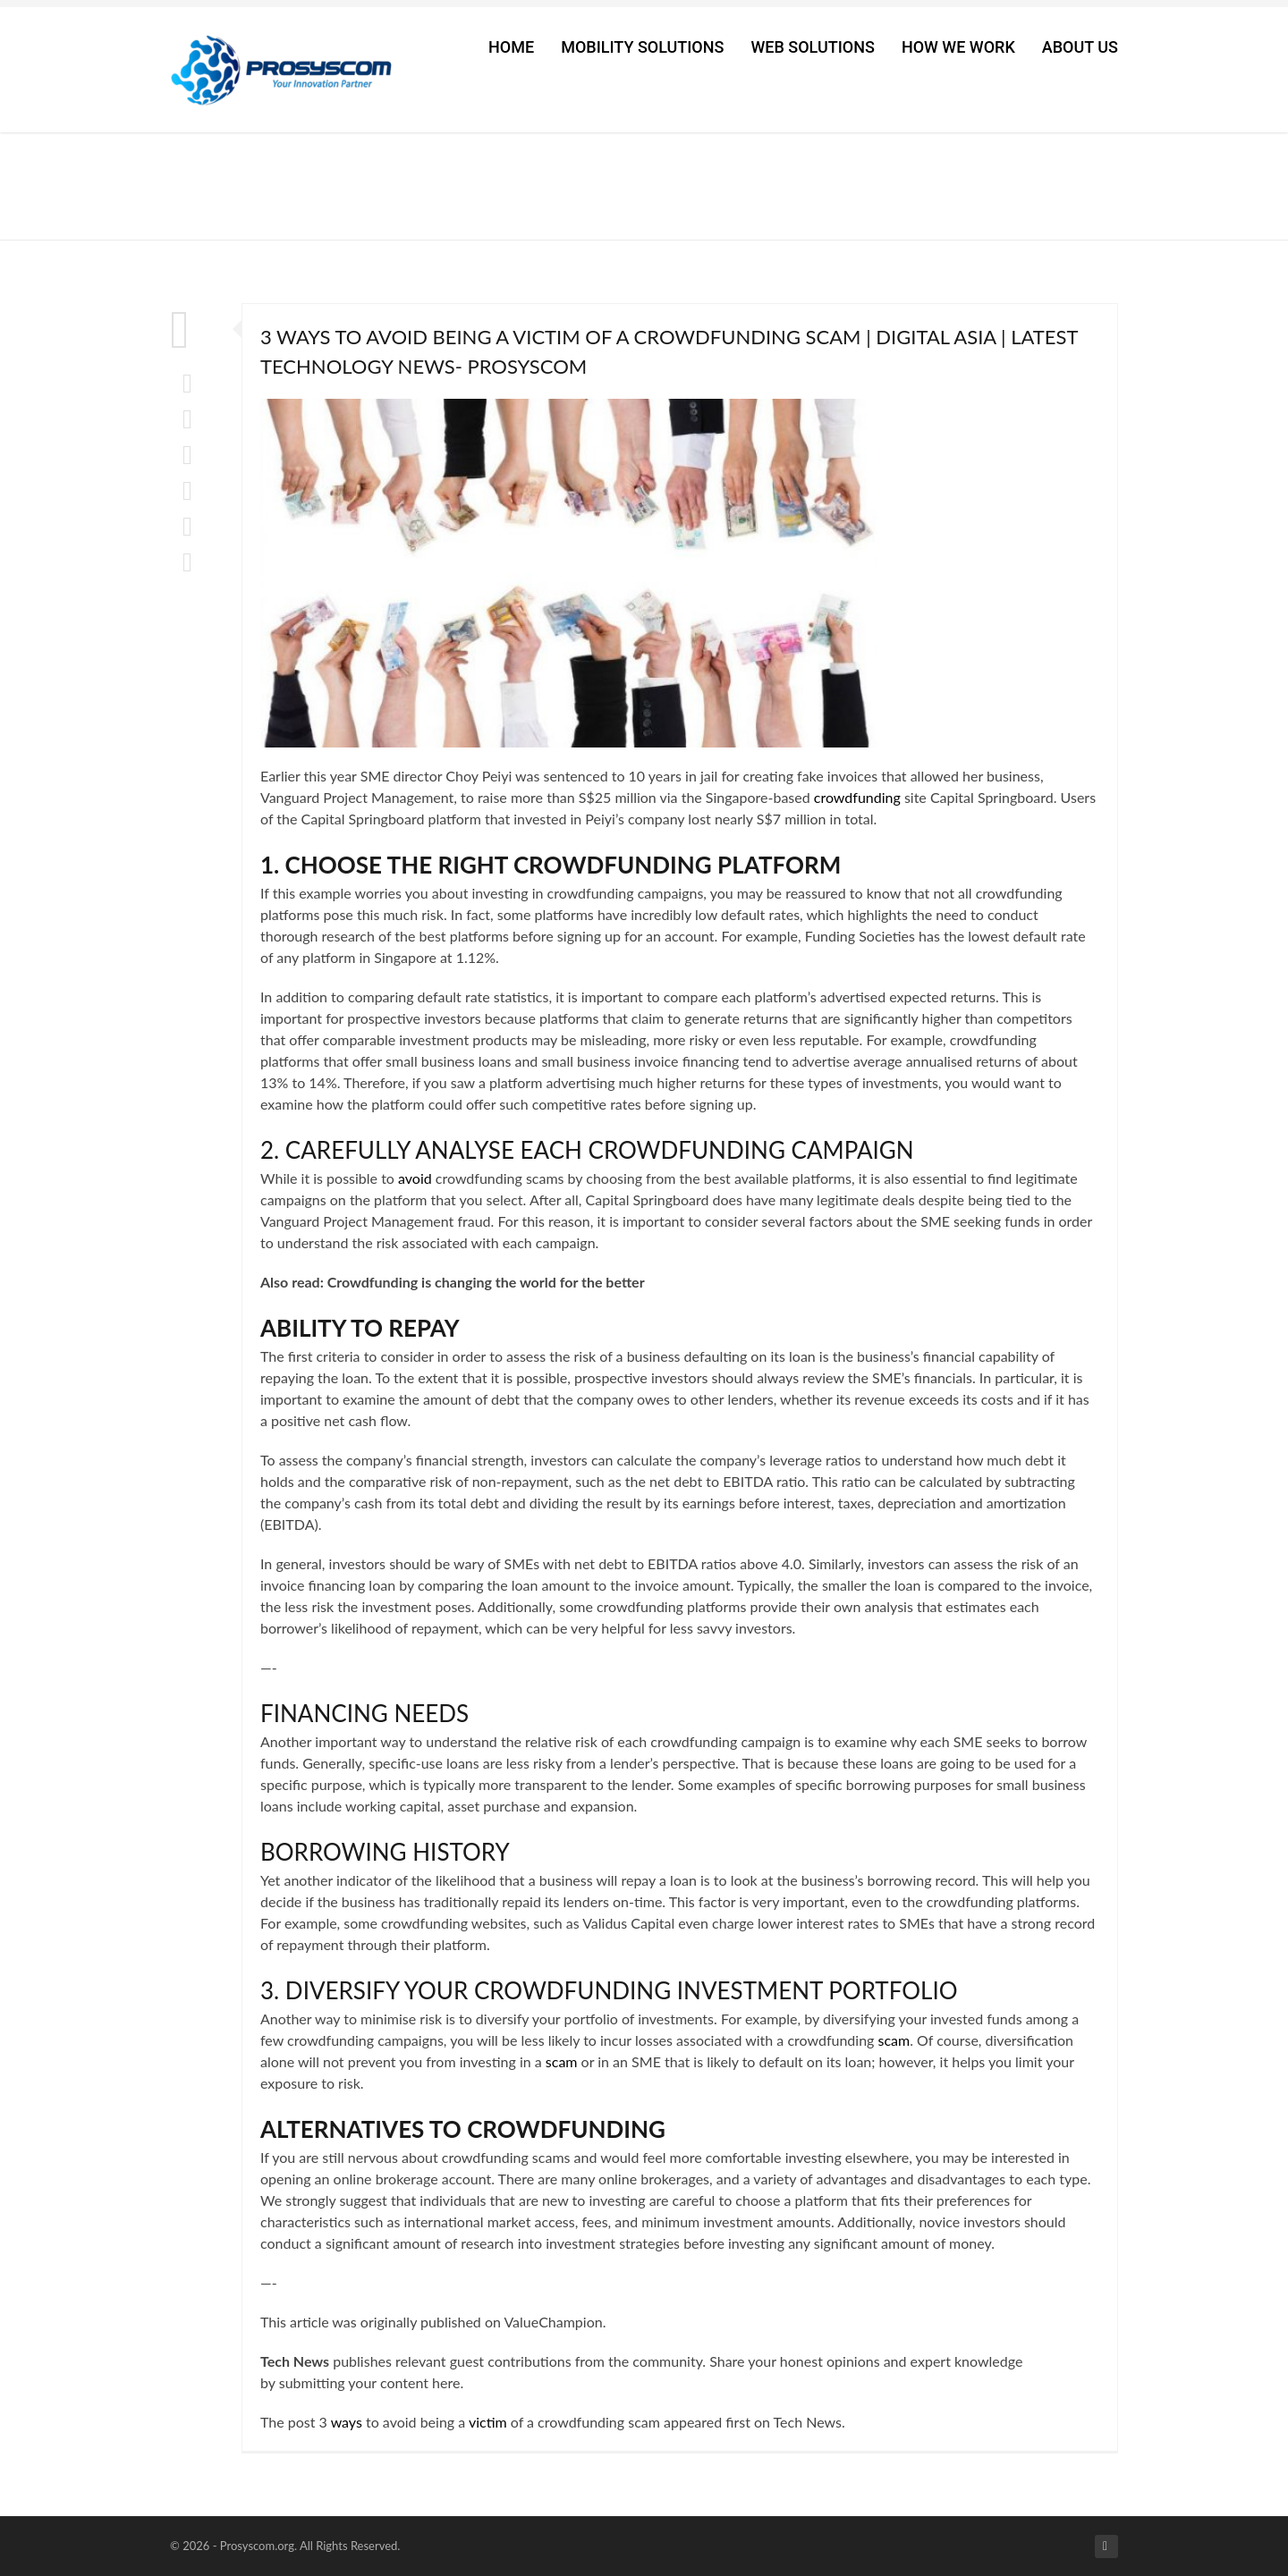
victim (488, 2421)
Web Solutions (812, 47)
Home (511, 47)
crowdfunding (857, 797)
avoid (415, 1178)
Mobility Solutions (642, 47)
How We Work (958, 47)
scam (893, 2039)
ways (346, 2421)
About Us (1080, 47)
